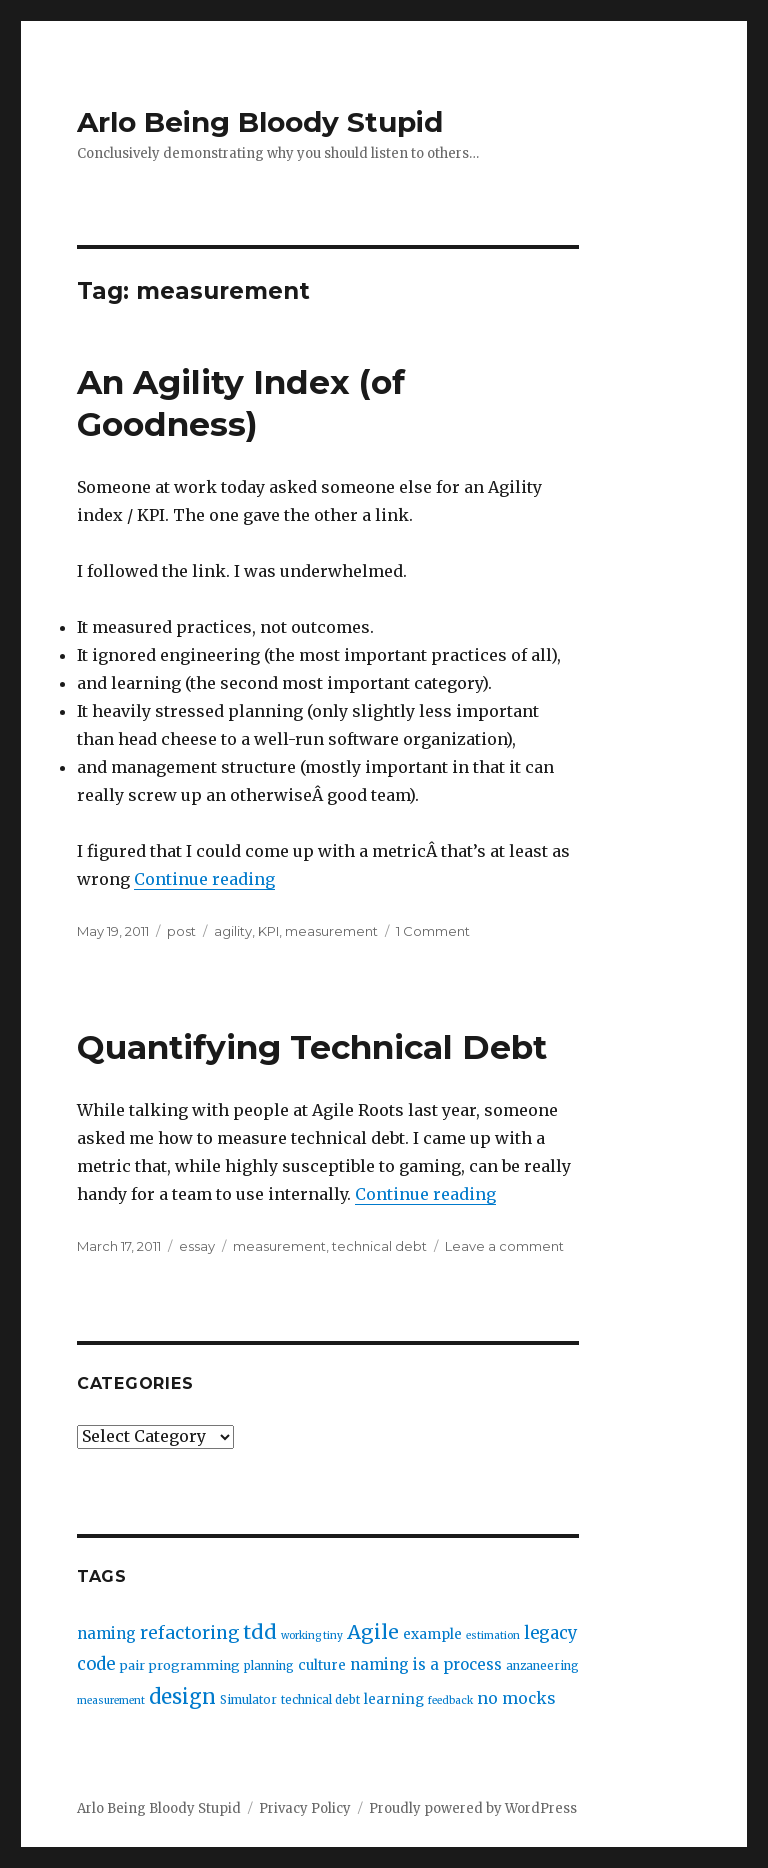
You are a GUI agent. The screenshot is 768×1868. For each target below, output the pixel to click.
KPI (268, 931)
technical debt (379, 1246)
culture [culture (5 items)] (322, 1665)
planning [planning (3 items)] (269, 1666)
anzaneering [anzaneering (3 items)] (542, 1666)
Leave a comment (504, 1246)
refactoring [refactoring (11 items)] (189, 1633)
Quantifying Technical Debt (312, 1047)
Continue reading (204, 879)
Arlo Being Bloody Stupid (260, 122)
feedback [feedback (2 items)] (450, 1700)
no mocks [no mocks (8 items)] (516, 1698)
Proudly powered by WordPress (473, 1808)
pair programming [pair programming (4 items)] (179, 1665)
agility (233, 931)
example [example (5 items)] (432, 1634)
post (181, 931)
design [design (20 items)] (182, 1696)
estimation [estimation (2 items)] (493, 1635)
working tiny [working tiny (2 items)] (312, 1635)
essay (197, 1246)
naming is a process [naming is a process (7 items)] (426, 1664)
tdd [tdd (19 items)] (260, 1632)
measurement (331, 931)
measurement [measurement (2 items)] (111, 1700)
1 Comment (433, 931)
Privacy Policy (305, 1808)
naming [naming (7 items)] (106, 1633)
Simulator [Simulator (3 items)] (248, 1700)
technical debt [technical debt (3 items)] (320, 1700)
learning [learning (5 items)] (394, 1699)
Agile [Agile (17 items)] (373, 1632)
